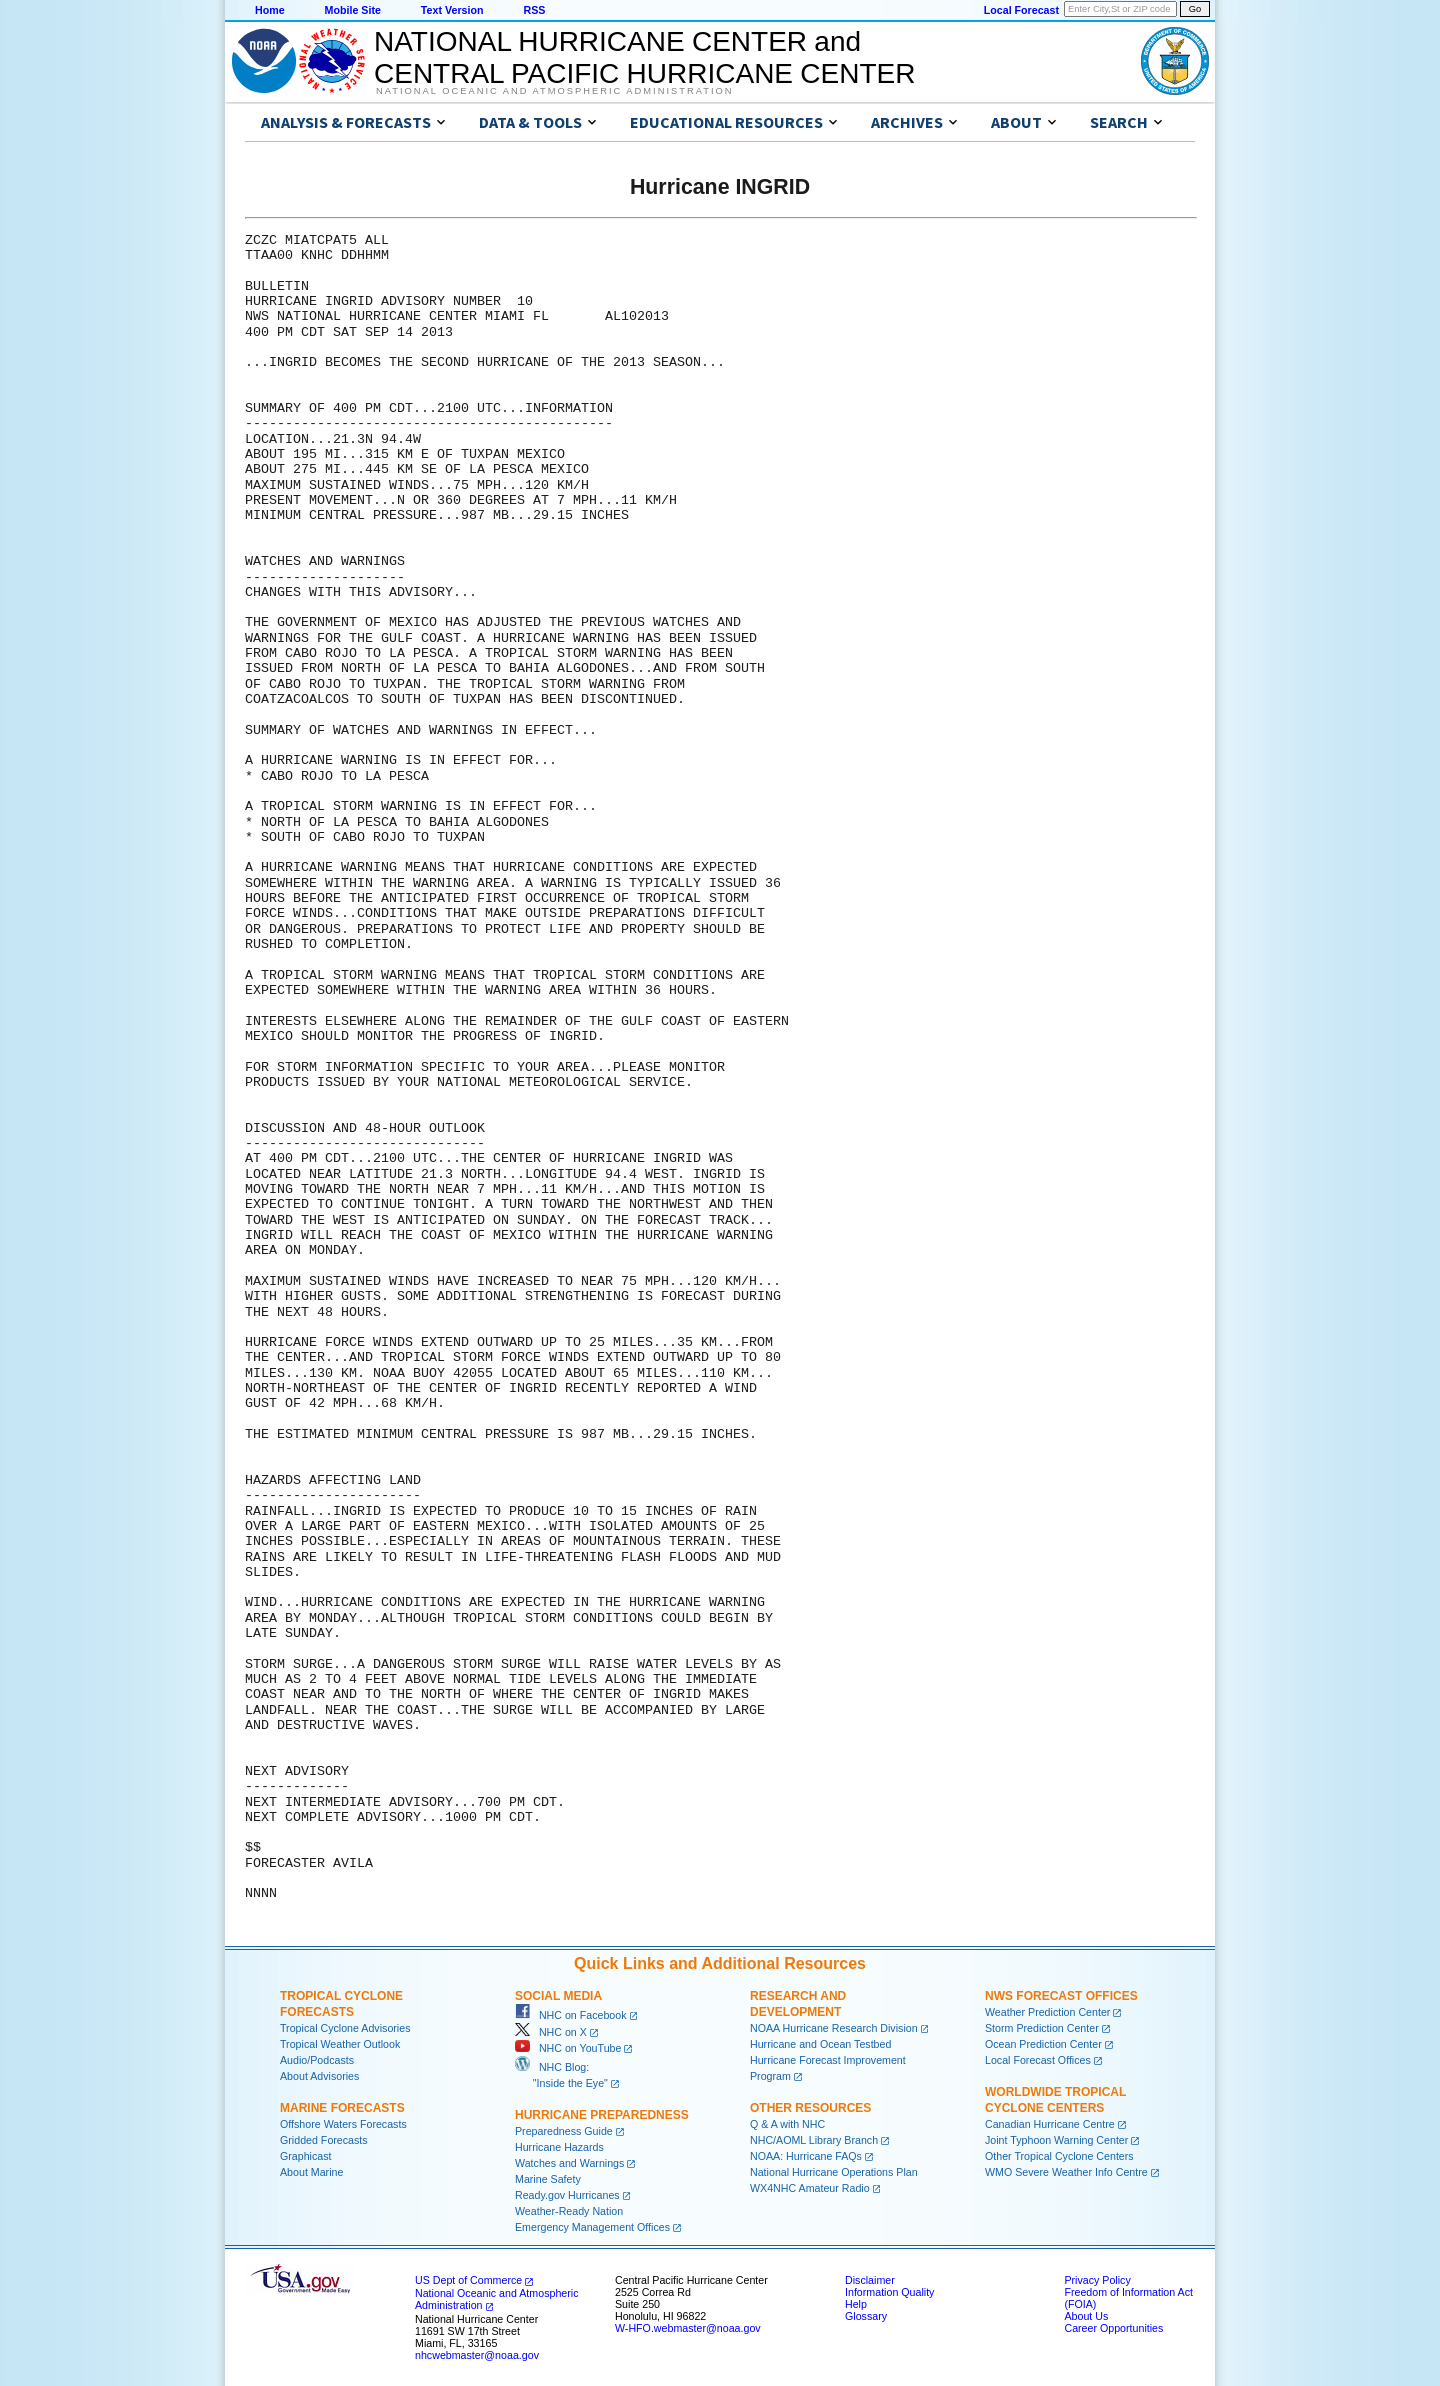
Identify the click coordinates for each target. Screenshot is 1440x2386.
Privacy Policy (1097, 2280)
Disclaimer (870, 2280)
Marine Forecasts (342, 2108)
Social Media (558, 1996)
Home (270, 10)
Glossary (866, 2316)
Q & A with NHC (787, 2124)
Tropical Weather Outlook (340, 2044)
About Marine (311, 2172)
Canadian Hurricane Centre (1050, 2124)
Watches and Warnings (569, 2163)
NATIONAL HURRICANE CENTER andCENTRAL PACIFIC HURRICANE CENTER (644, 57)
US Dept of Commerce (468, 2280)
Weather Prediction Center (1047, 2012)
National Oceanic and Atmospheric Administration (554, 91)
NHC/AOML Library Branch (814, 2140)
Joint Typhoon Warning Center (1056, 2140)
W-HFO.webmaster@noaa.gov (688, 2328)
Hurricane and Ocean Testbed (820, 2044)
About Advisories (319, 2076)
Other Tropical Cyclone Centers (1059, 2156)
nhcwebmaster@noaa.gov (477, 2355)
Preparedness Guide (564, 2131)
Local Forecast (1021, 10)
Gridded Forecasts (324, 2140)
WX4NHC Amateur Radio (810, 2188)
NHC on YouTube (568, 2048)
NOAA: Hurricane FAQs (806, 2156)
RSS (534, 10)
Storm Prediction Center (1042, 2028)
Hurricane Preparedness (602, 2115)
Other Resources (810, 2108)
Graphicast (306, 2156)
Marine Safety (548, 2179)
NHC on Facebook (571, 2015)
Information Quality (889, 2292)
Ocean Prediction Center (1043, 2044)
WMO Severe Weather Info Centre (1066, 2172)
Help (856, 2304)
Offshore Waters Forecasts (343, 2124)
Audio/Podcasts (317, 2060)
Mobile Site (353, 10)
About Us (1086, 2316)
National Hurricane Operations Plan (834, 2172)
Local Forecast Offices (1038, 2060)
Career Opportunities (1113, 2328)
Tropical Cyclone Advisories (345, 2028)
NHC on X (551, 2032)
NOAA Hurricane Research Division (834, 2028)
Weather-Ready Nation (569, 2211)
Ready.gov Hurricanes (567, 2195)
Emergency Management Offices (592, 2227)
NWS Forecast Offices (1061, 1996)
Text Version (452, 10)
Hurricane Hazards (559, 2147)
